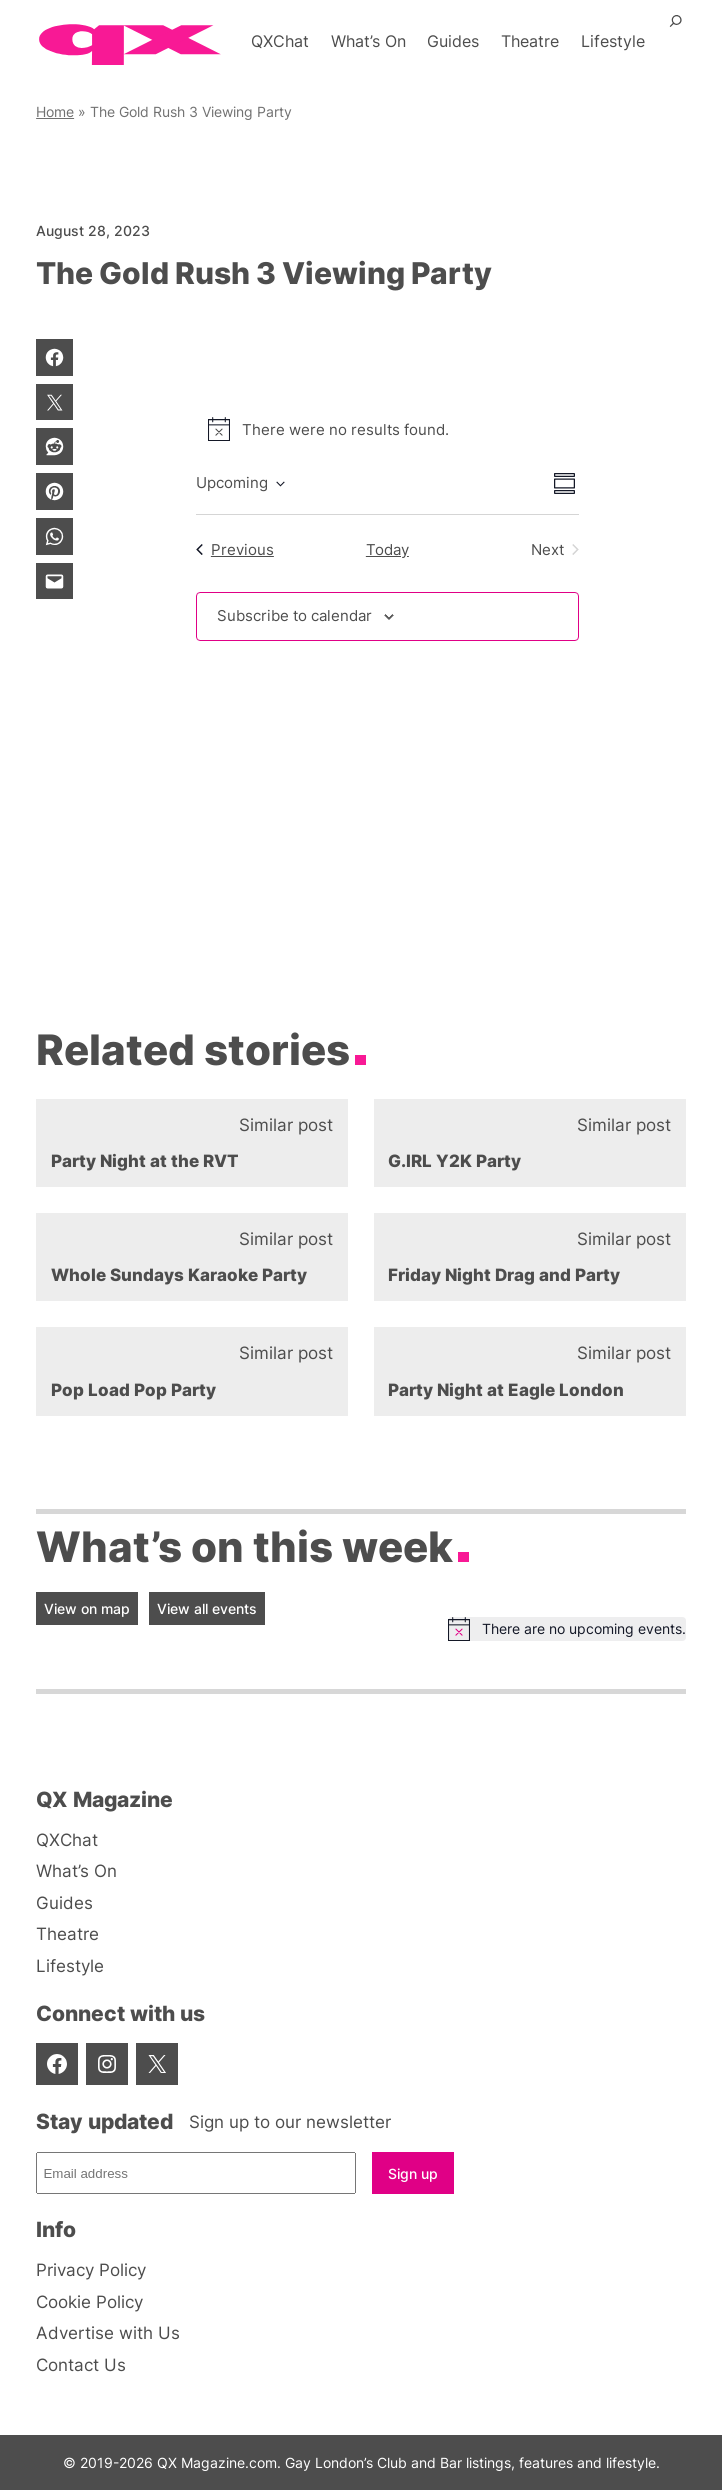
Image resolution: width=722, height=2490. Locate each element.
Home (55, 111)
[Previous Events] (235, 549)
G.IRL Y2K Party (454, 1161)
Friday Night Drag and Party (504, 1275)
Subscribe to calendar (294, 615)
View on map (87, 1608)
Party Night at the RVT (145, 1161)
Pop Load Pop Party (133, 1390)
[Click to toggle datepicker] (240, 483)
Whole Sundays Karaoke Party (179, 1275)
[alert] (387, 429)
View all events (207, 1608)
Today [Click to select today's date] (387, 549)
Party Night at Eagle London (506, 1390)
